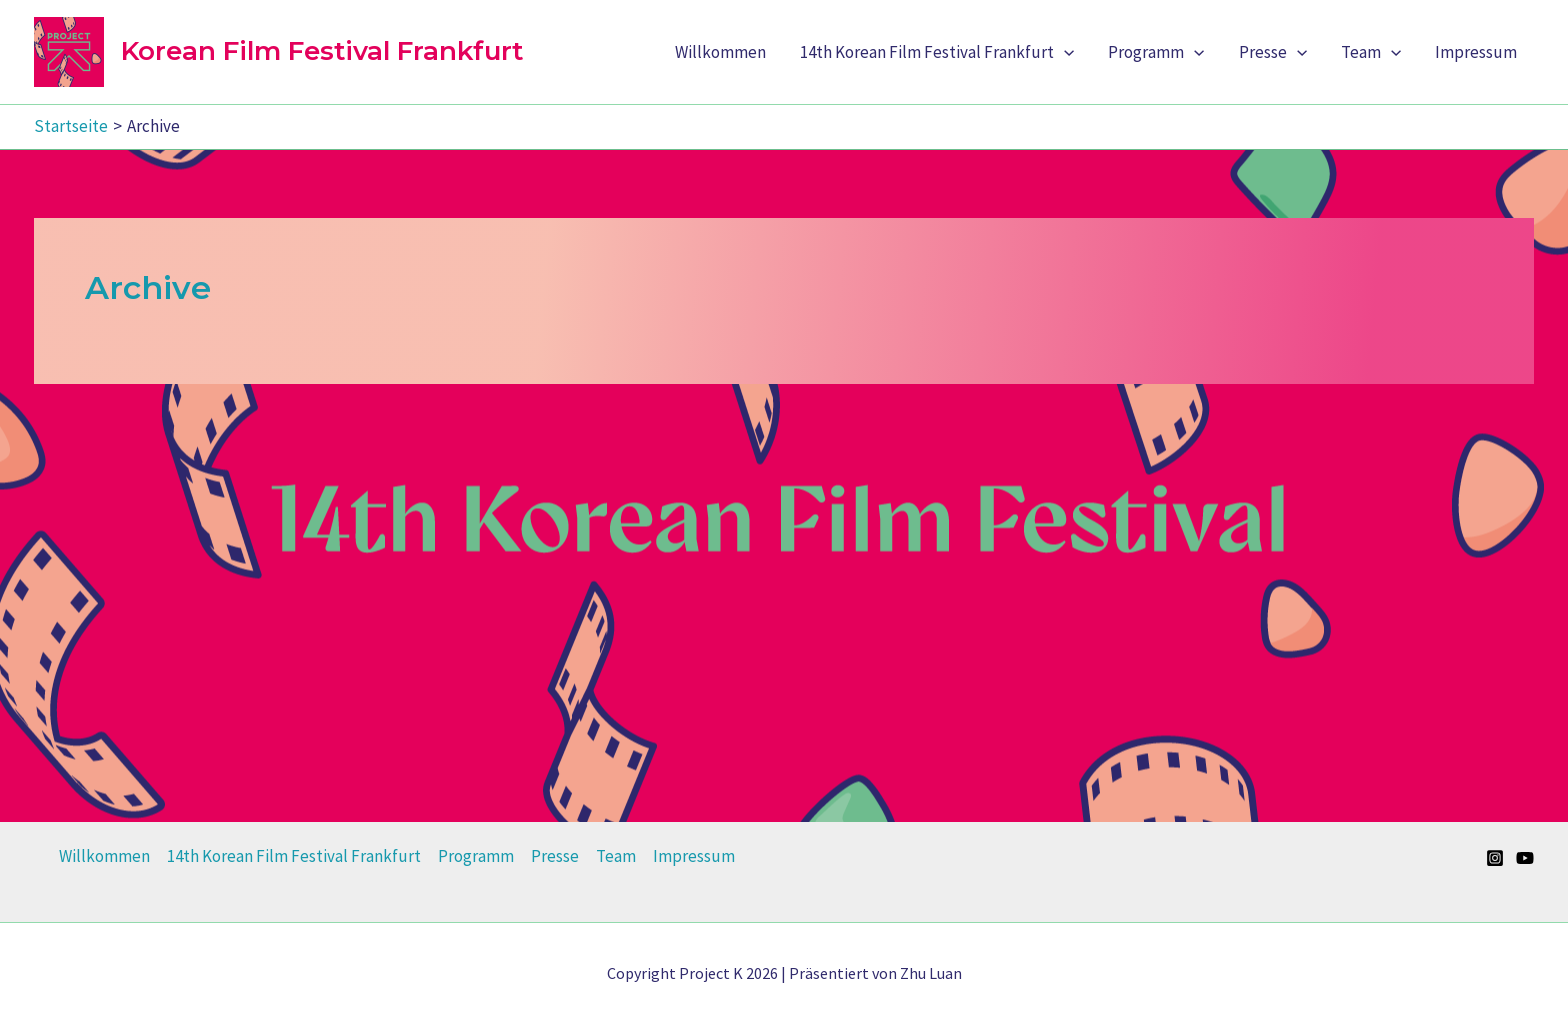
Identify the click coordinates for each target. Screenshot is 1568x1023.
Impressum (1476, 52)
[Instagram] (1495, 858)
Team (1371, 52)
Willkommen (720, 52)
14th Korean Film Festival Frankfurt (937, 52)
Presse (1273, 52)
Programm (1156, 52)
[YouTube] (1525, 858)
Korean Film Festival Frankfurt (322, 51)
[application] (1064, 52)
